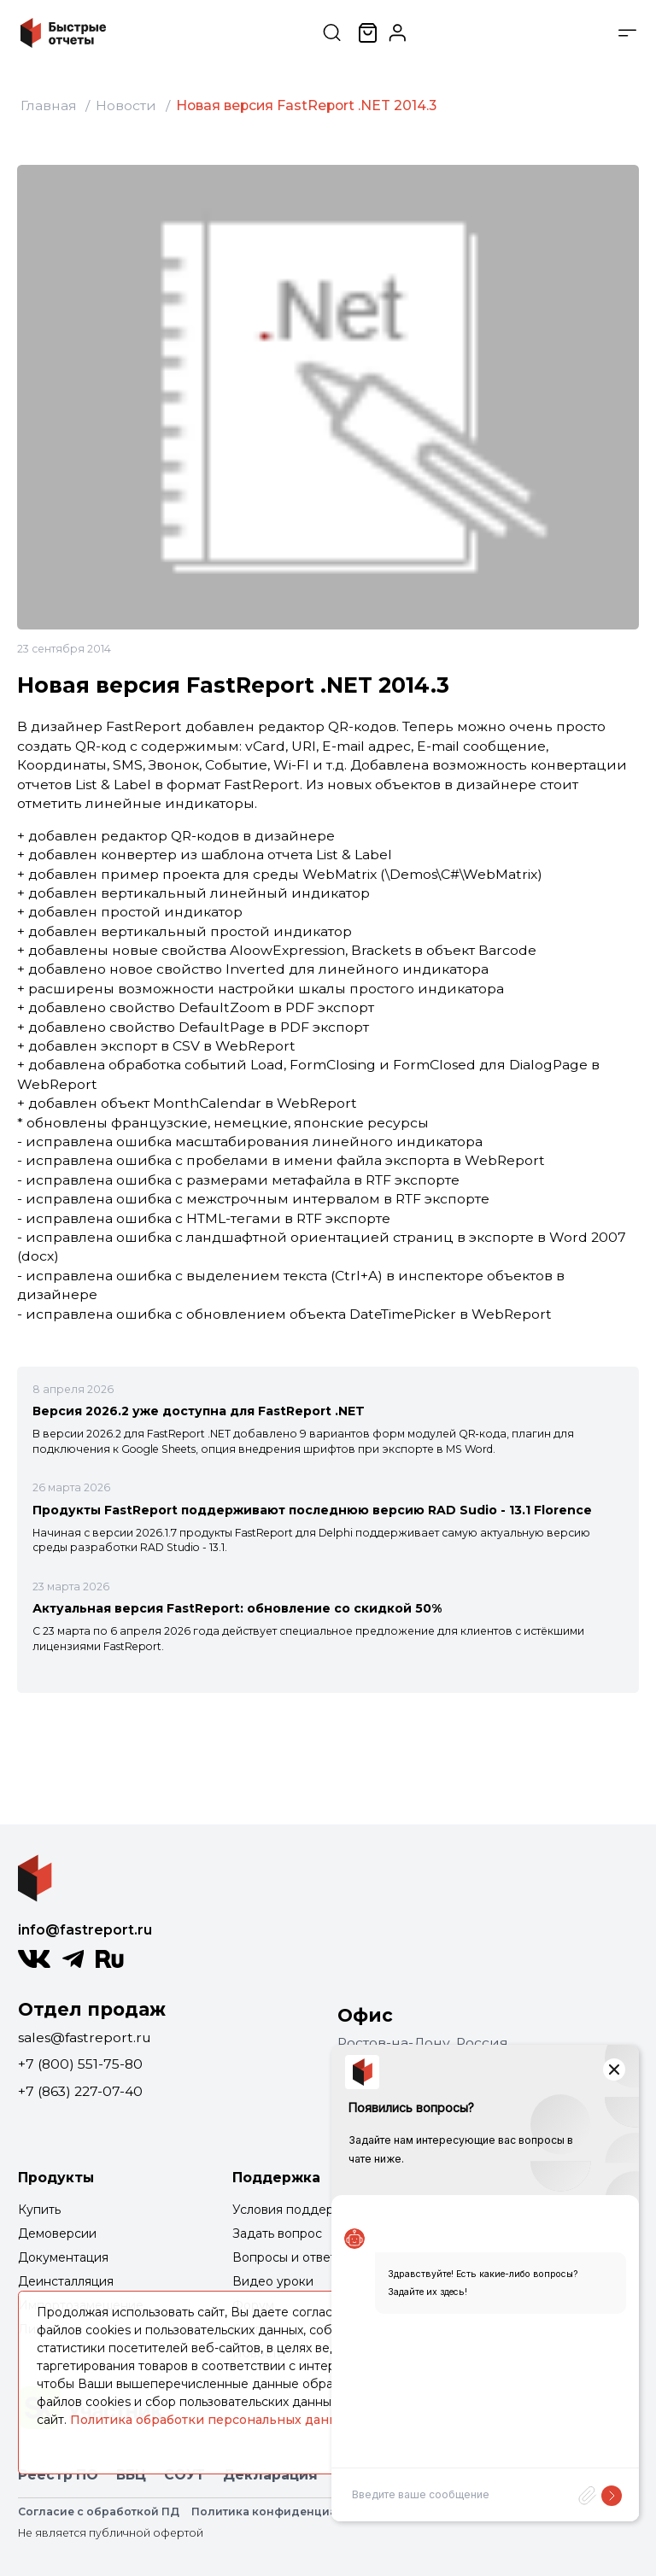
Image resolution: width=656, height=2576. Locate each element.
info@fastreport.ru (85, 1930)
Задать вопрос (277, 2233)
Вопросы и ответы (288, 2257)
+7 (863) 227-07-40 (80, 2091)
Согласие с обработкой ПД (98, 2511)
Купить (39, 2209)
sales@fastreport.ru (84, 2037)
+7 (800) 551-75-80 (80, 2064)
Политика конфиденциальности (288, 2511)
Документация (63, 2257)
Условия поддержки (295, 2209)
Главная (48, 105)
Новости (126, 105)
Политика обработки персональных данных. (213, 2419)
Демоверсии (57, 2233)
